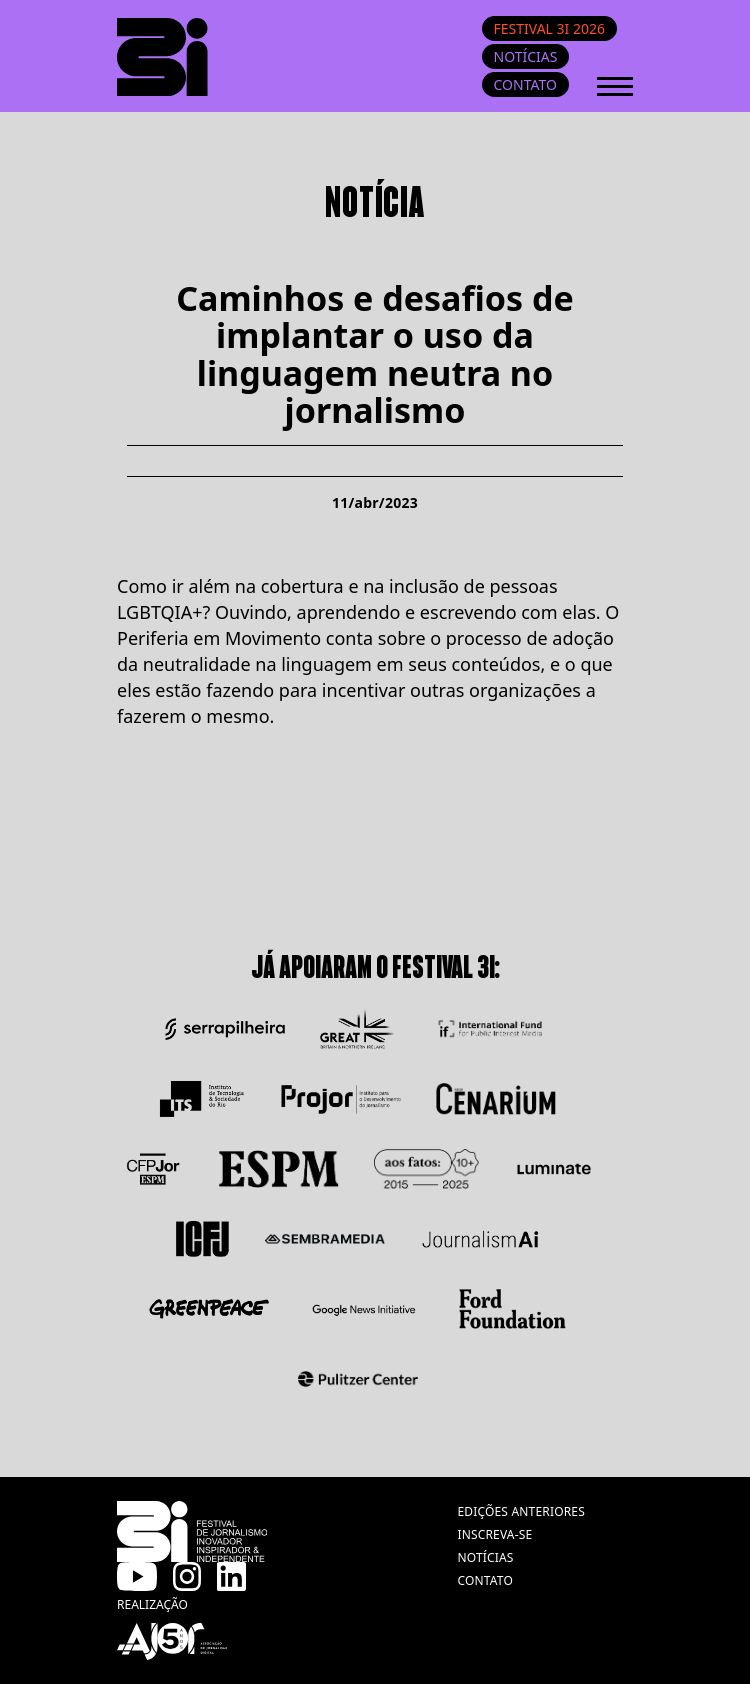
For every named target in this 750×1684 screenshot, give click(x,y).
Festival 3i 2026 (549, 28)
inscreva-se (494, 1534)
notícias (485, 1557)
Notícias (526, 56)
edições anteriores (521, 1511)
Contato (525, 84)
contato (485, 1580)
